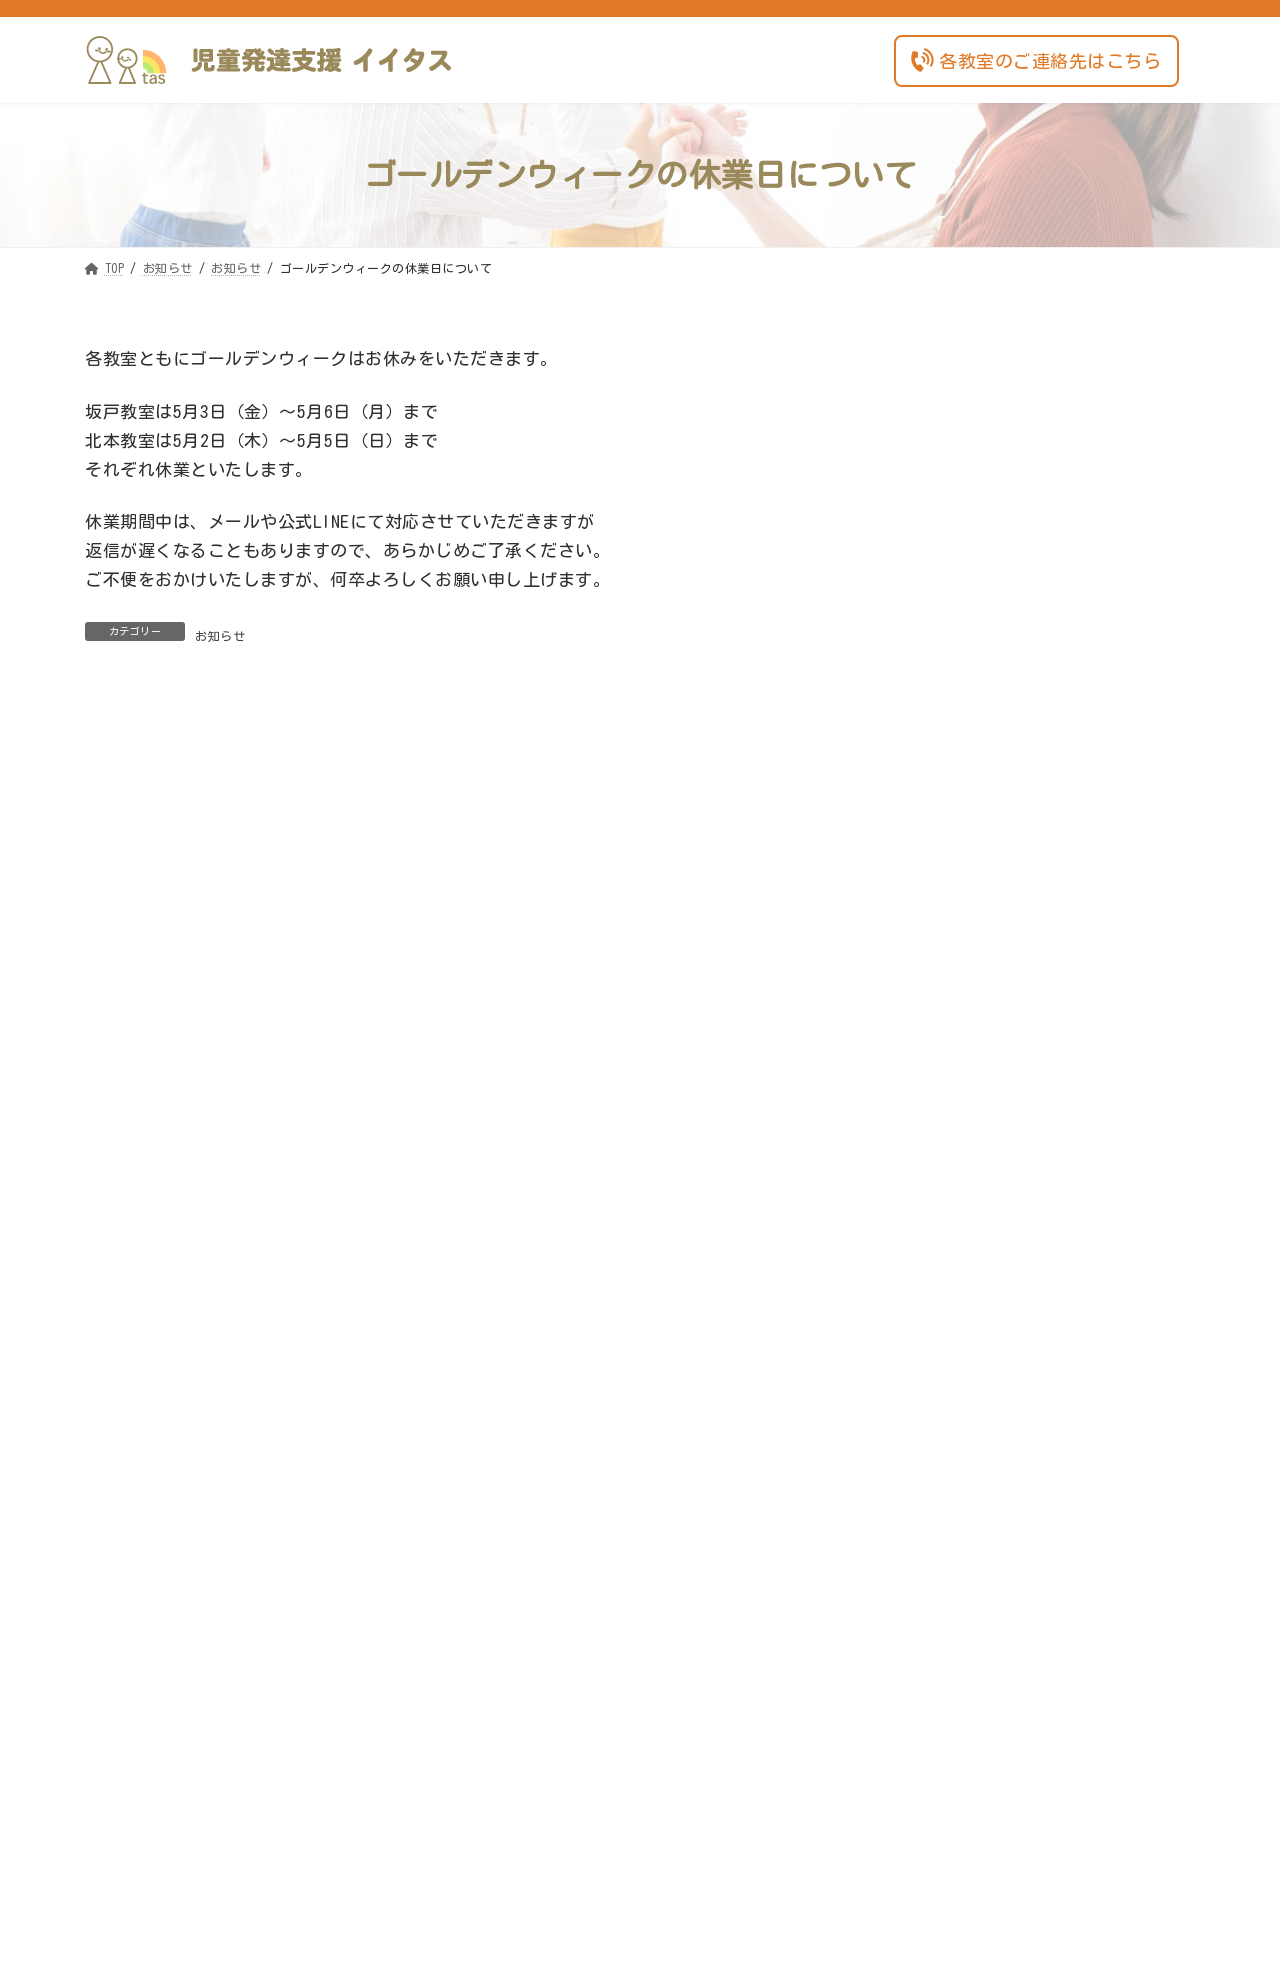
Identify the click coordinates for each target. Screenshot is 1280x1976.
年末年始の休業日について (989, 558)
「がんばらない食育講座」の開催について (1040, 1256)
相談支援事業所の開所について (1003, 470)
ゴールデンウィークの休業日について (1025, 645)
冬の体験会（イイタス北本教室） (1011, 820)
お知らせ (220, 636)
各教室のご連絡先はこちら (1034, 59)
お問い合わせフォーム (640, 1703)
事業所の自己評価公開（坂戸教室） (1018, 907)
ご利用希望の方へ (1090, 434)
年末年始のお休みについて (989, 1169)
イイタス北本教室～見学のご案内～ (1018, 994)
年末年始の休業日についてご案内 (1011, 732)
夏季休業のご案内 (960, 1081)
